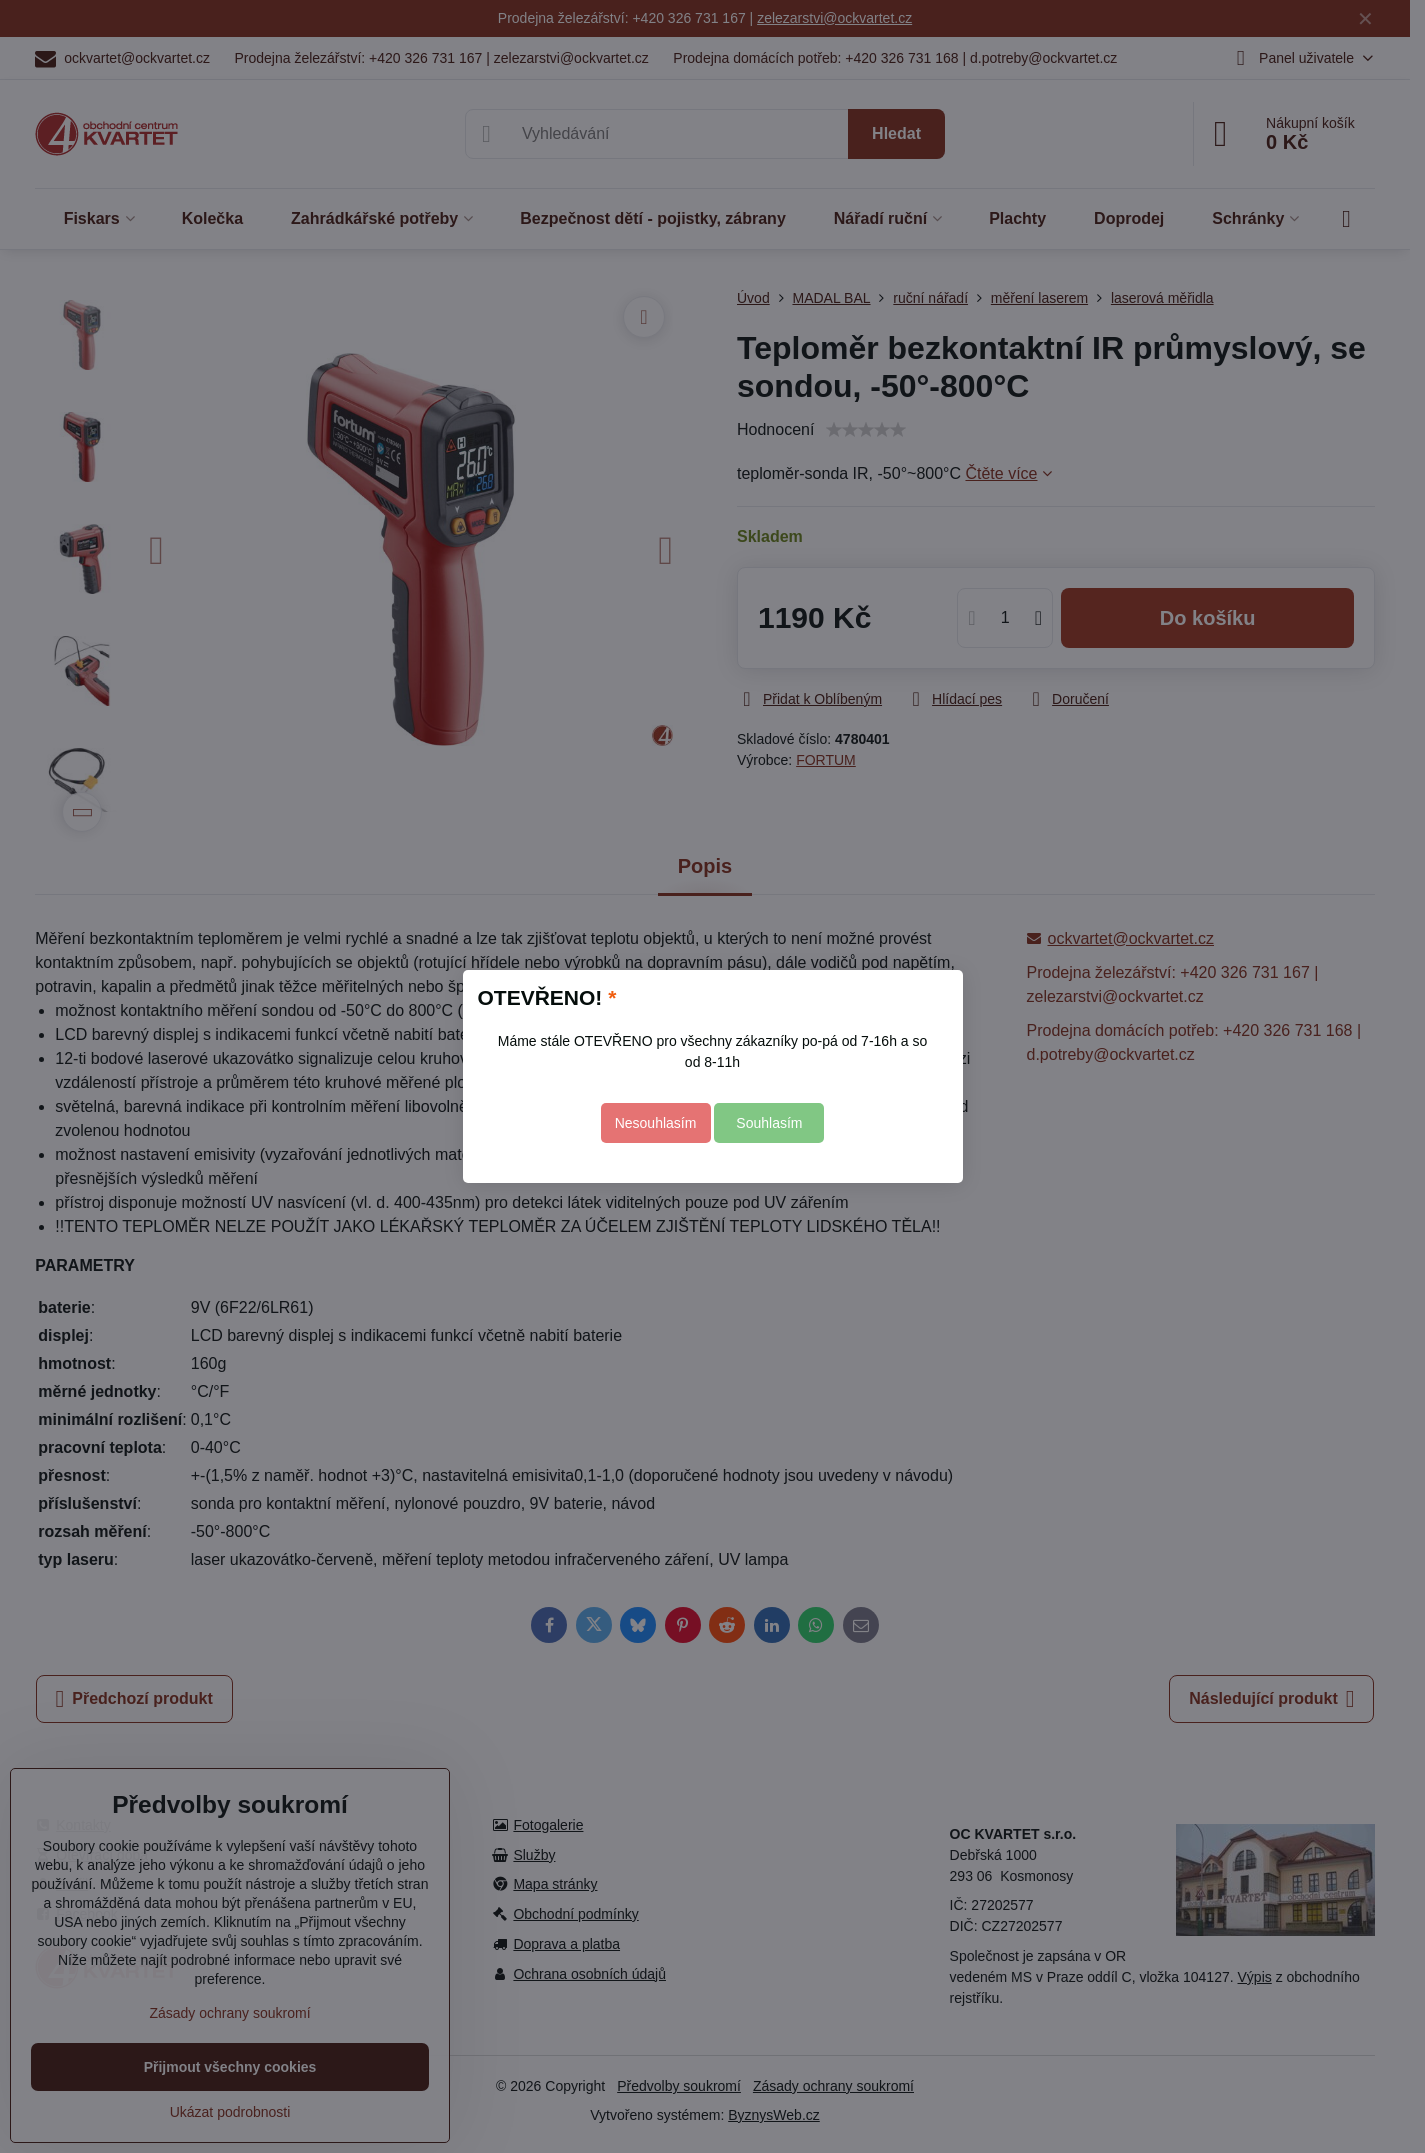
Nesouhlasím (656, 1123)
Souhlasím (769, 1123)
